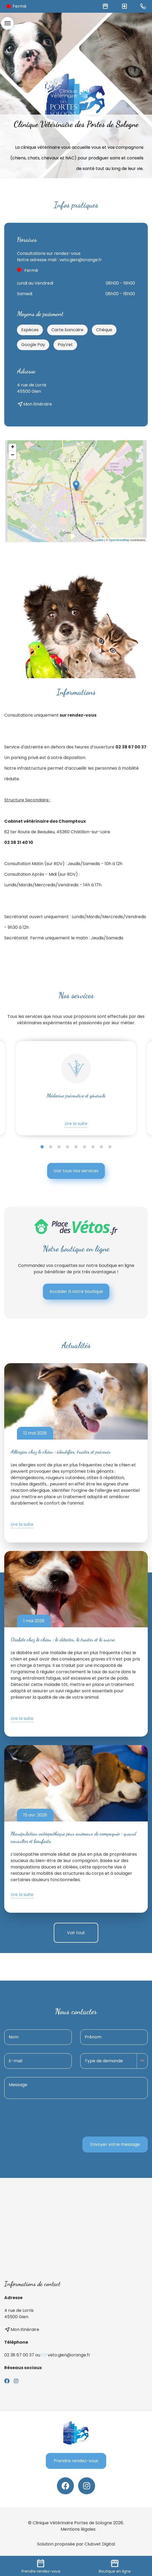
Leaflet (99, 540)
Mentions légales (78, 2529)
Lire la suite (76, 1124)
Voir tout (76, 1933)
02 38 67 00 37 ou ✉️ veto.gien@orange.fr (47, 2355)
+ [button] (12, 447)
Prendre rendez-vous (76, 2461)
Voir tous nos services (76, 1171)
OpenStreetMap (119, 540)
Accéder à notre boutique (76, 1291)
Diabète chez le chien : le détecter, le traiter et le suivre (63, 1639)
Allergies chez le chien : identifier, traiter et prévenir (60, 1452)
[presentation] (107, 2117)
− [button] (12, 455)
